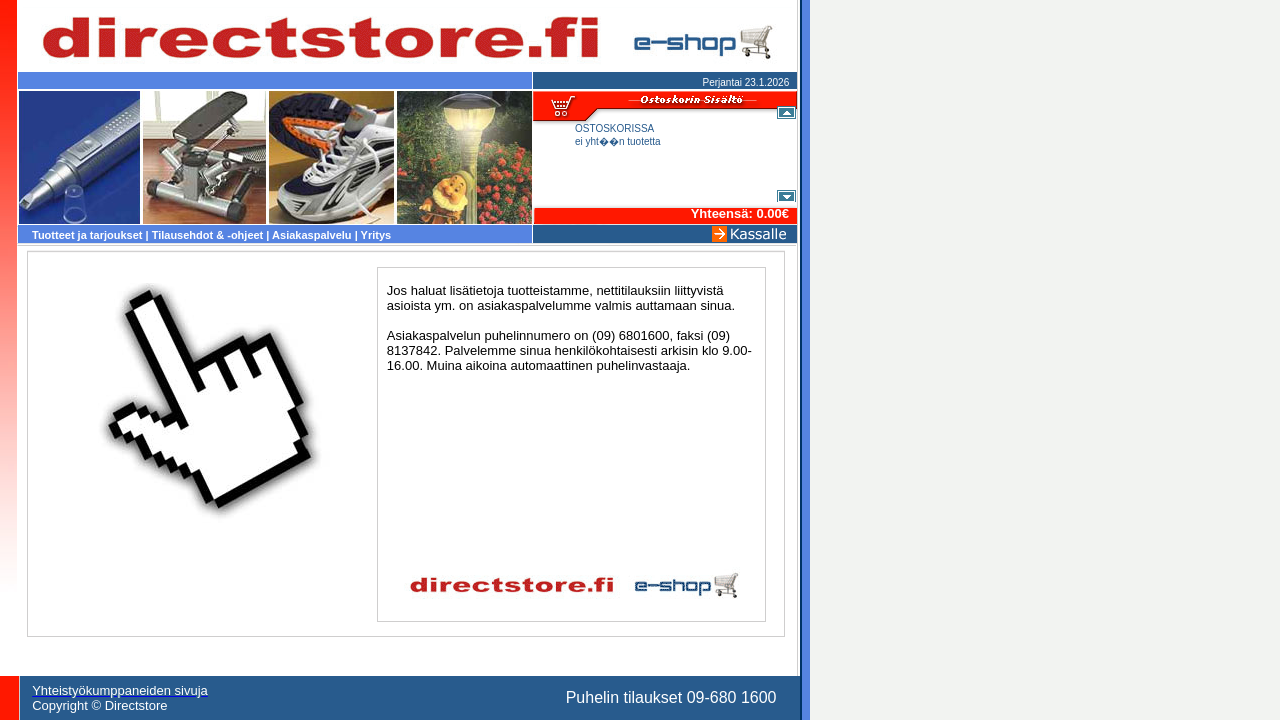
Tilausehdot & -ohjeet (208, 235)
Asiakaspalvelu (312, 235)
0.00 (768, 213)
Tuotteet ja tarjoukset (87, 235)
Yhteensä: (724, 213)
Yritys (376, 235)
